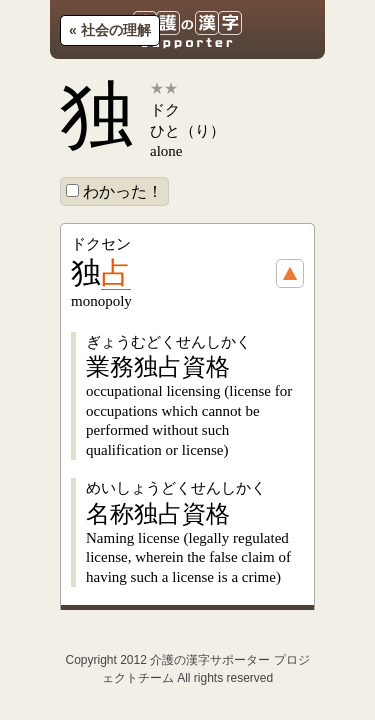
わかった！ (114, 191)
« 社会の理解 (110, 30)
